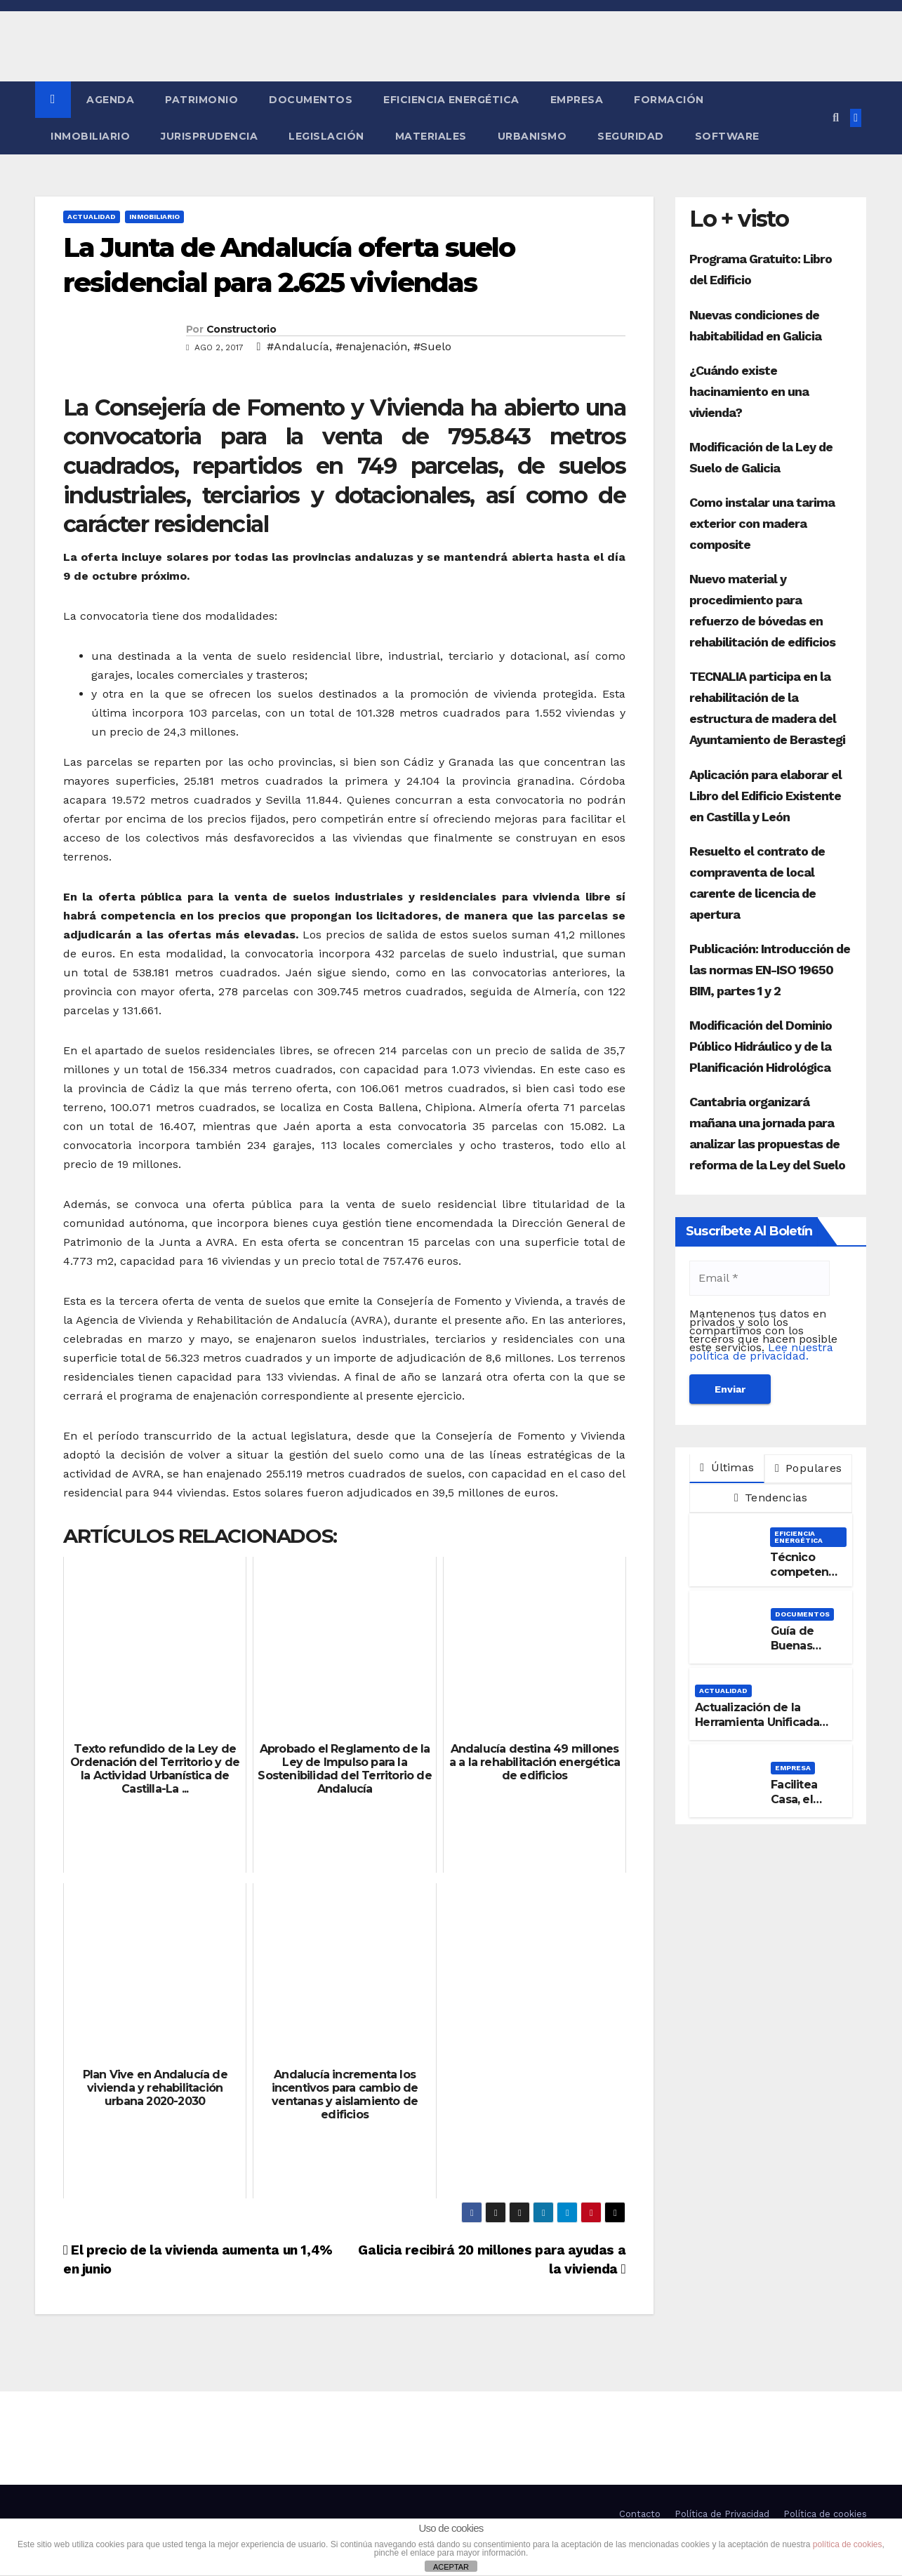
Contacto (640, 2514)
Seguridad (630, 136)
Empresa (577, 99)
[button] (836, 117)
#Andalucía (298, 346)
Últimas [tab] (727, 1467)
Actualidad (91, 216)
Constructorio (241, 329)
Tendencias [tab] (770, 1497)
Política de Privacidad (722, 2514)
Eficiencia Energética (451, 99)
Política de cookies (825, 2514)
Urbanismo (532, 136)
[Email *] (759, 1278)
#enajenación (371, 346)
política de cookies (847, 2544)
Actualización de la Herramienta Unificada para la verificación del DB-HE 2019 (757, 1729)
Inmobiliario (90, 136)
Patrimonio (201, 99)
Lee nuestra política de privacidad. (761, 1351)
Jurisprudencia (209, 136)
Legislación (326, 136)
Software (727, 136)
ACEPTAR (451, 2567)
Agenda (110, 99)
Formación (669, 99)
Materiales (431, 136)
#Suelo (432, 346)
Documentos (310, 99)
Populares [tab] (808, 1468)
